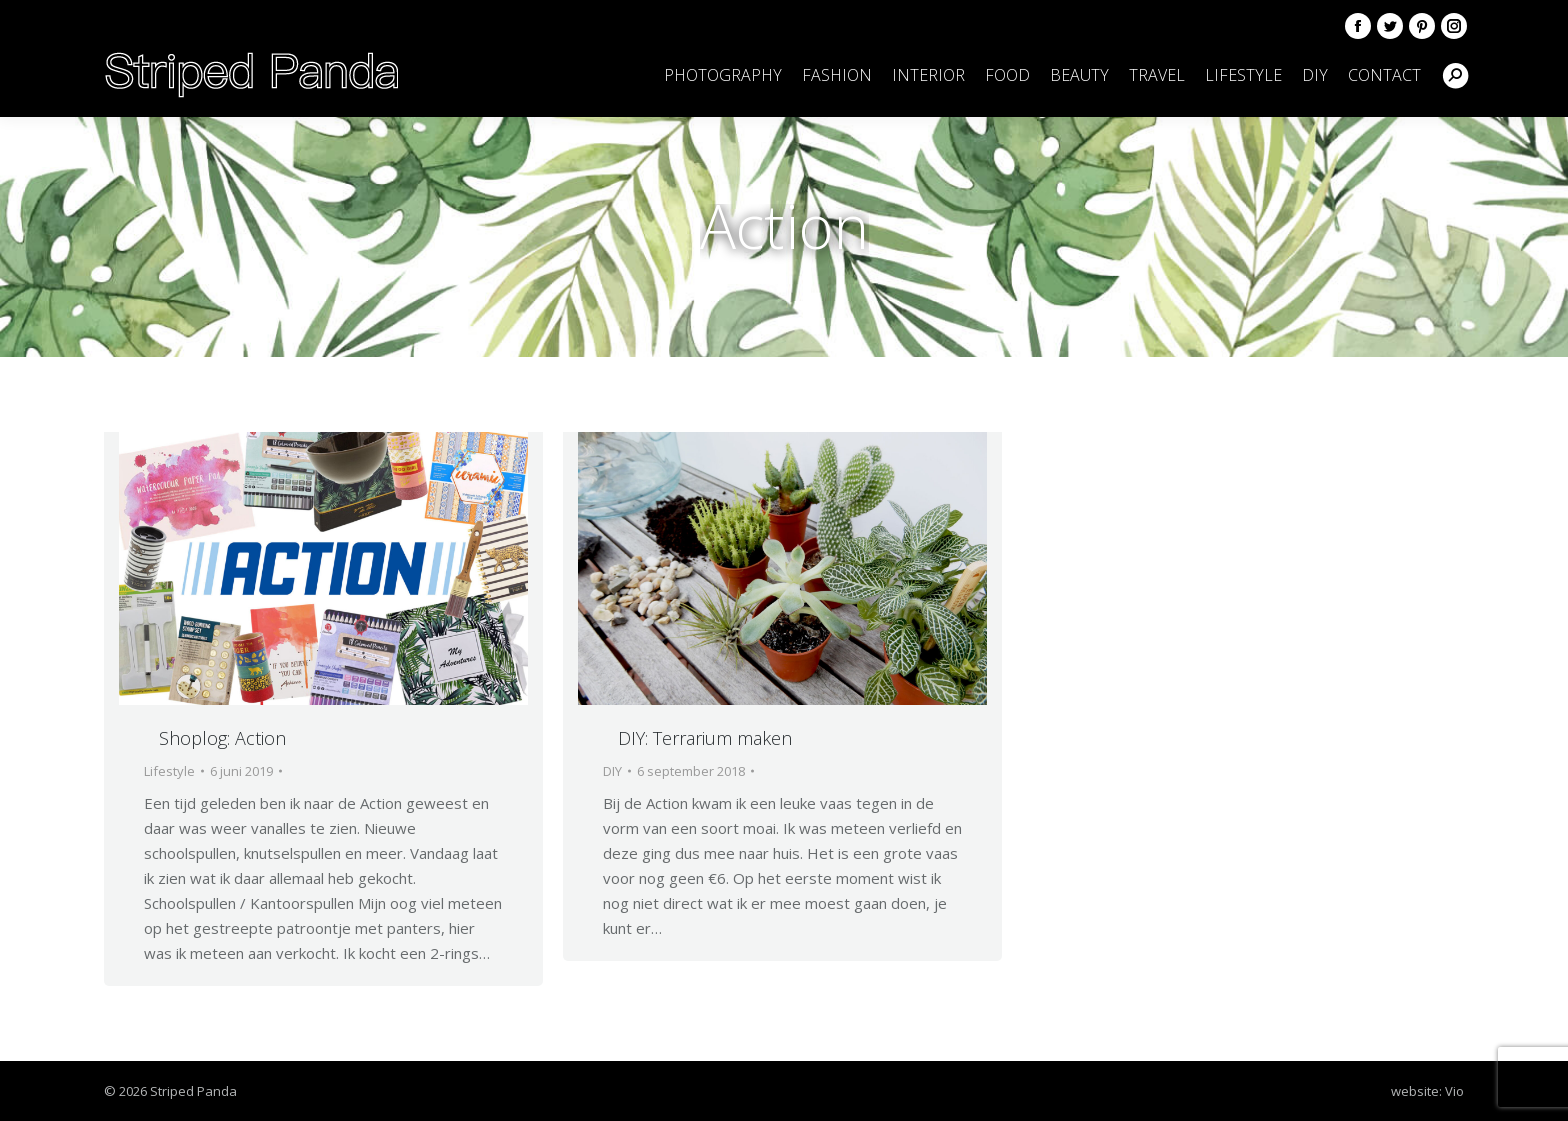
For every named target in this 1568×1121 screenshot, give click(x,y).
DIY (612, 771)
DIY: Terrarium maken (705, 738)
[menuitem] (723, 75)
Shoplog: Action (222, 738)
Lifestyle (169, 771)
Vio (1454, 1091)
